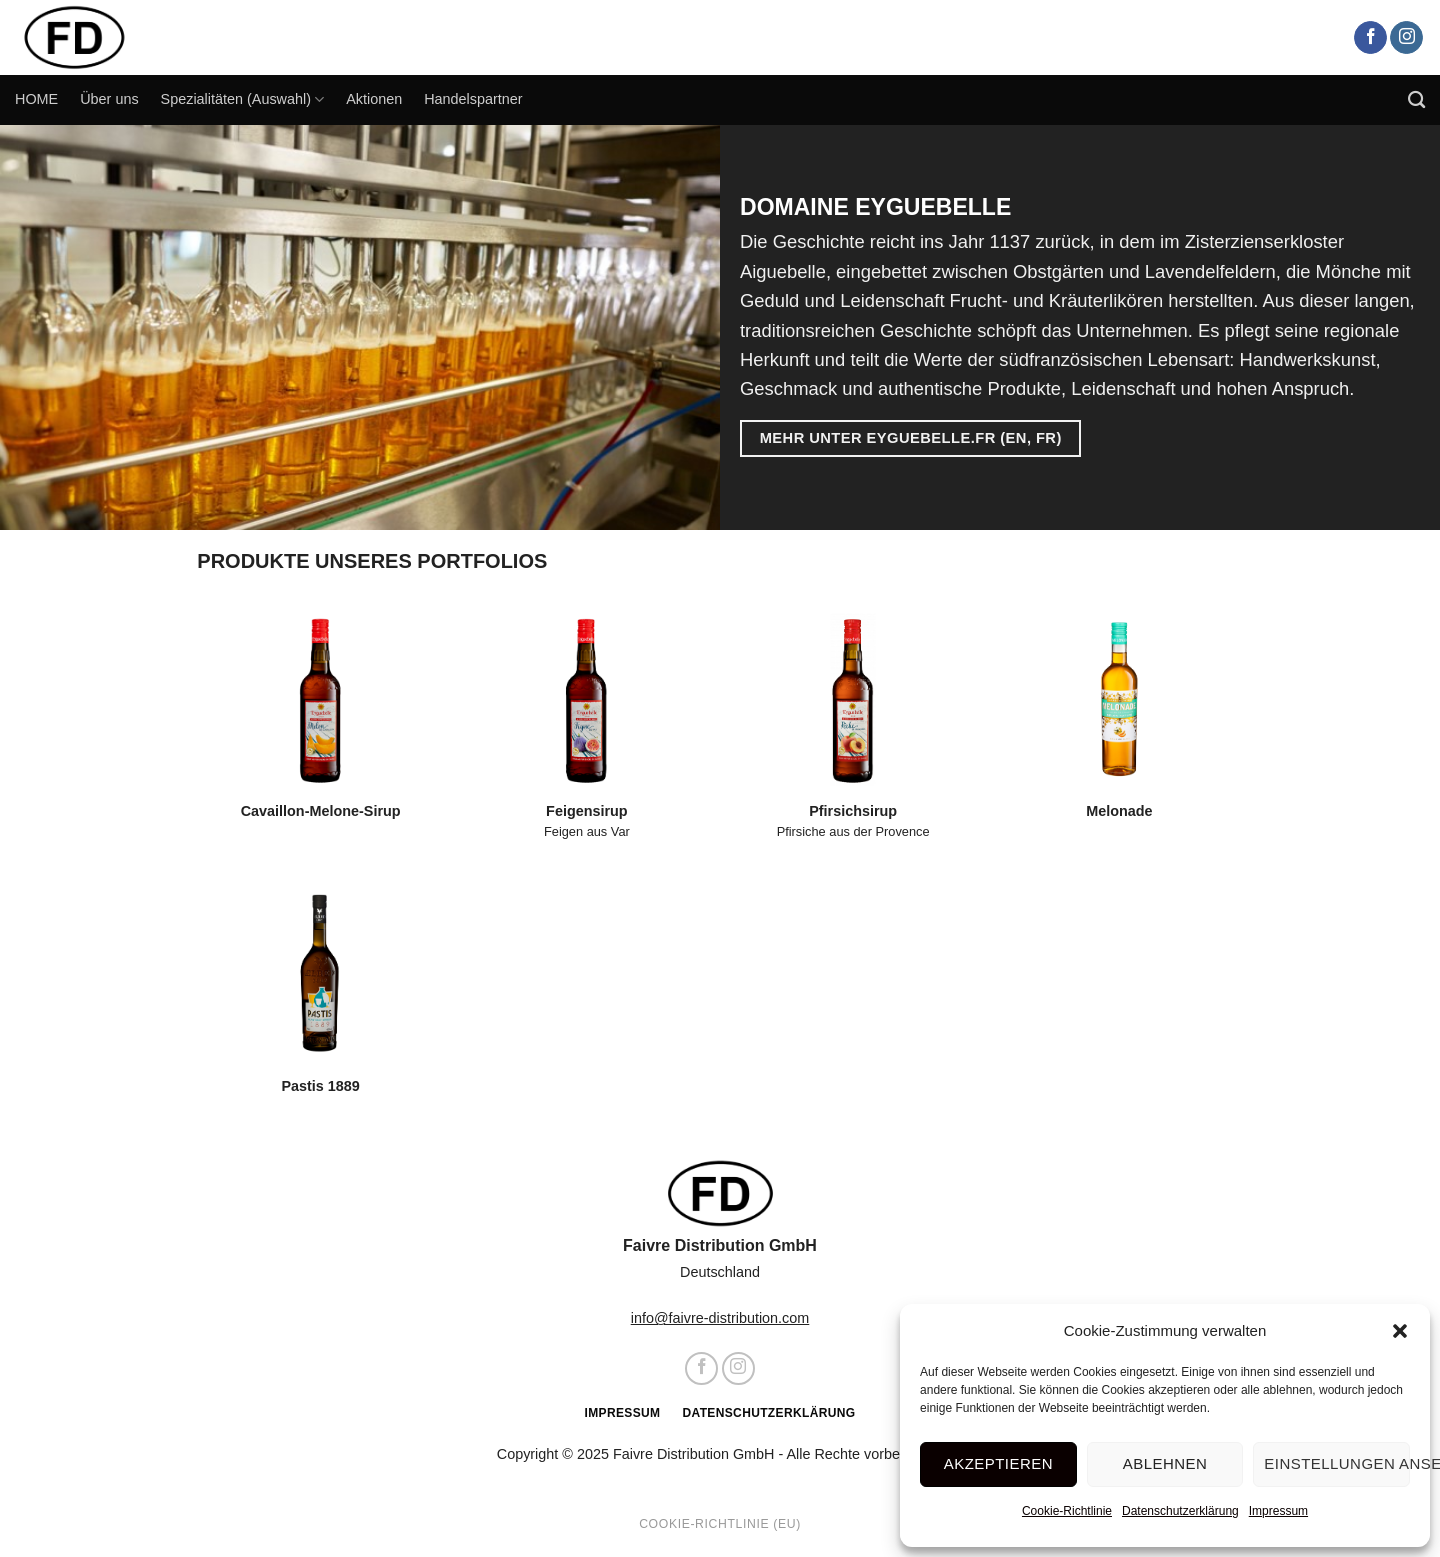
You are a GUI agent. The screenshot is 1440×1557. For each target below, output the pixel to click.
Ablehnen (1165, 1463)
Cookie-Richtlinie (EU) (720, 1524)
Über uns (109, 99)
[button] (1400, 1331)
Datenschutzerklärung (1180, 1511)
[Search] (1416, 100)
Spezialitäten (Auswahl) (243, 99)
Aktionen (374, 99)
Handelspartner (473, 99)
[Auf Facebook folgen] (1370, 38)
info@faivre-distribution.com (720, 1318)
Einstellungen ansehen (1337, 1463)
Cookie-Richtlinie (1067, 1511)
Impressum (1278, 1511)
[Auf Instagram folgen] (1406, 38)
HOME (36, 99)
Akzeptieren (998, 1463)
